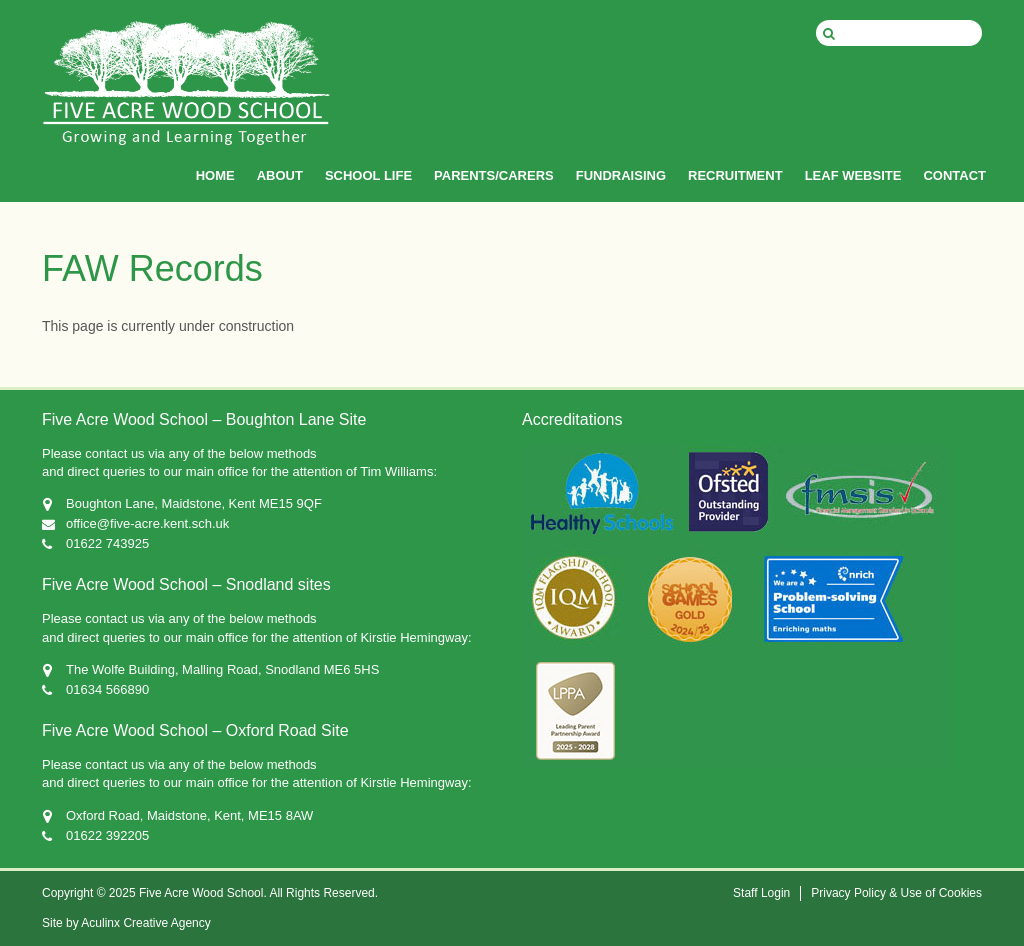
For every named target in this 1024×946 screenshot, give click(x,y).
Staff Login (761, 893)
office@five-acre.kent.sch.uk (147, 523)
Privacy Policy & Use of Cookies (896, 893)
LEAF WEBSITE (853, 175)
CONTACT (954, 175)
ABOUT (280, 175)
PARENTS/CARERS (494, 175)
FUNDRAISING (621, 175)
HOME (215, 175)
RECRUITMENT (735, 175)
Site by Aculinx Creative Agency (126, 923)
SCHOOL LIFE (368, 175)
